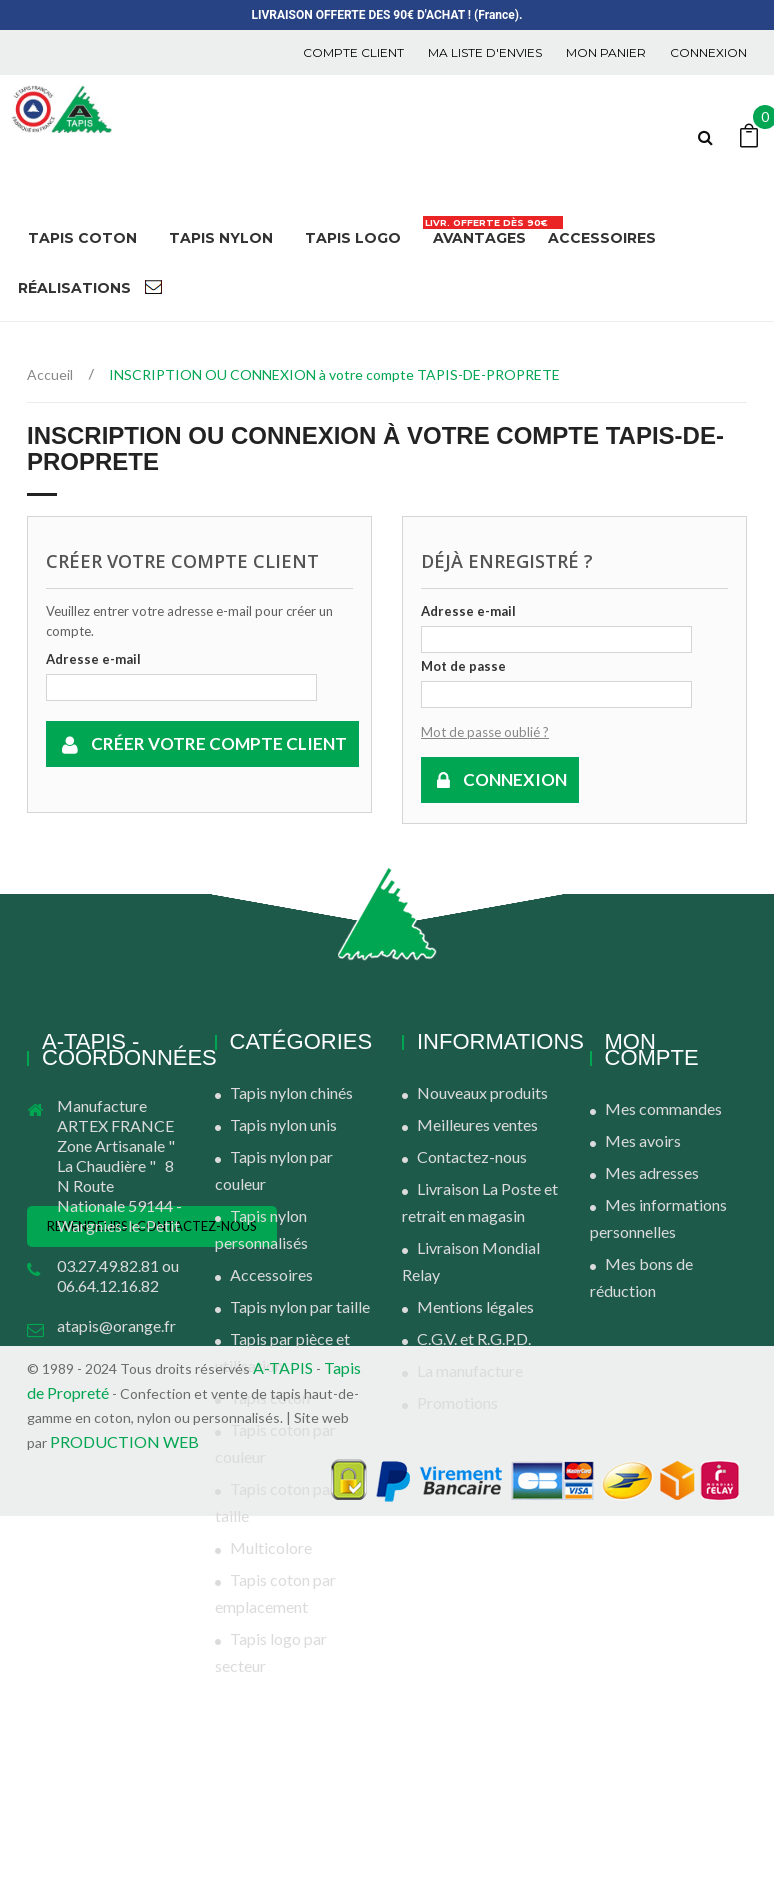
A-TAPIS (283, 1755)
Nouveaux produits (482, 1092)
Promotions (457, 1402)
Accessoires (271, 1274)
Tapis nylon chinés (291, 1092)
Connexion (708, 52)
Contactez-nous (472, 1156)
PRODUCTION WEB (124, 1829)
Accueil (50, 374)
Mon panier (606, 52)
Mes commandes (663, 1108)
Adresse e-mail (93, 659)
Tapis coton (270, 1397)
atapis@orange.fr (116, 1325)
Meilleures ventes (477, 1124)
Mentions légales (475, 1306)
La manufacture (470, 1370)
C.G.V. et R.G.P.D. (474, 1338)
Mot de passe (463, 666)
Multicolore (271, 1547)
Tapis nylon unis (283, 1124)
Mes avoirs (643, 1140)
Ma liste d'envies (485, 52)
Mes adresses (652, 1172)
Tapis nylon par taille (300, 1306)
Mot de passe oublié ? (485, 732)
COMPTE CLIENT (353, 52)
